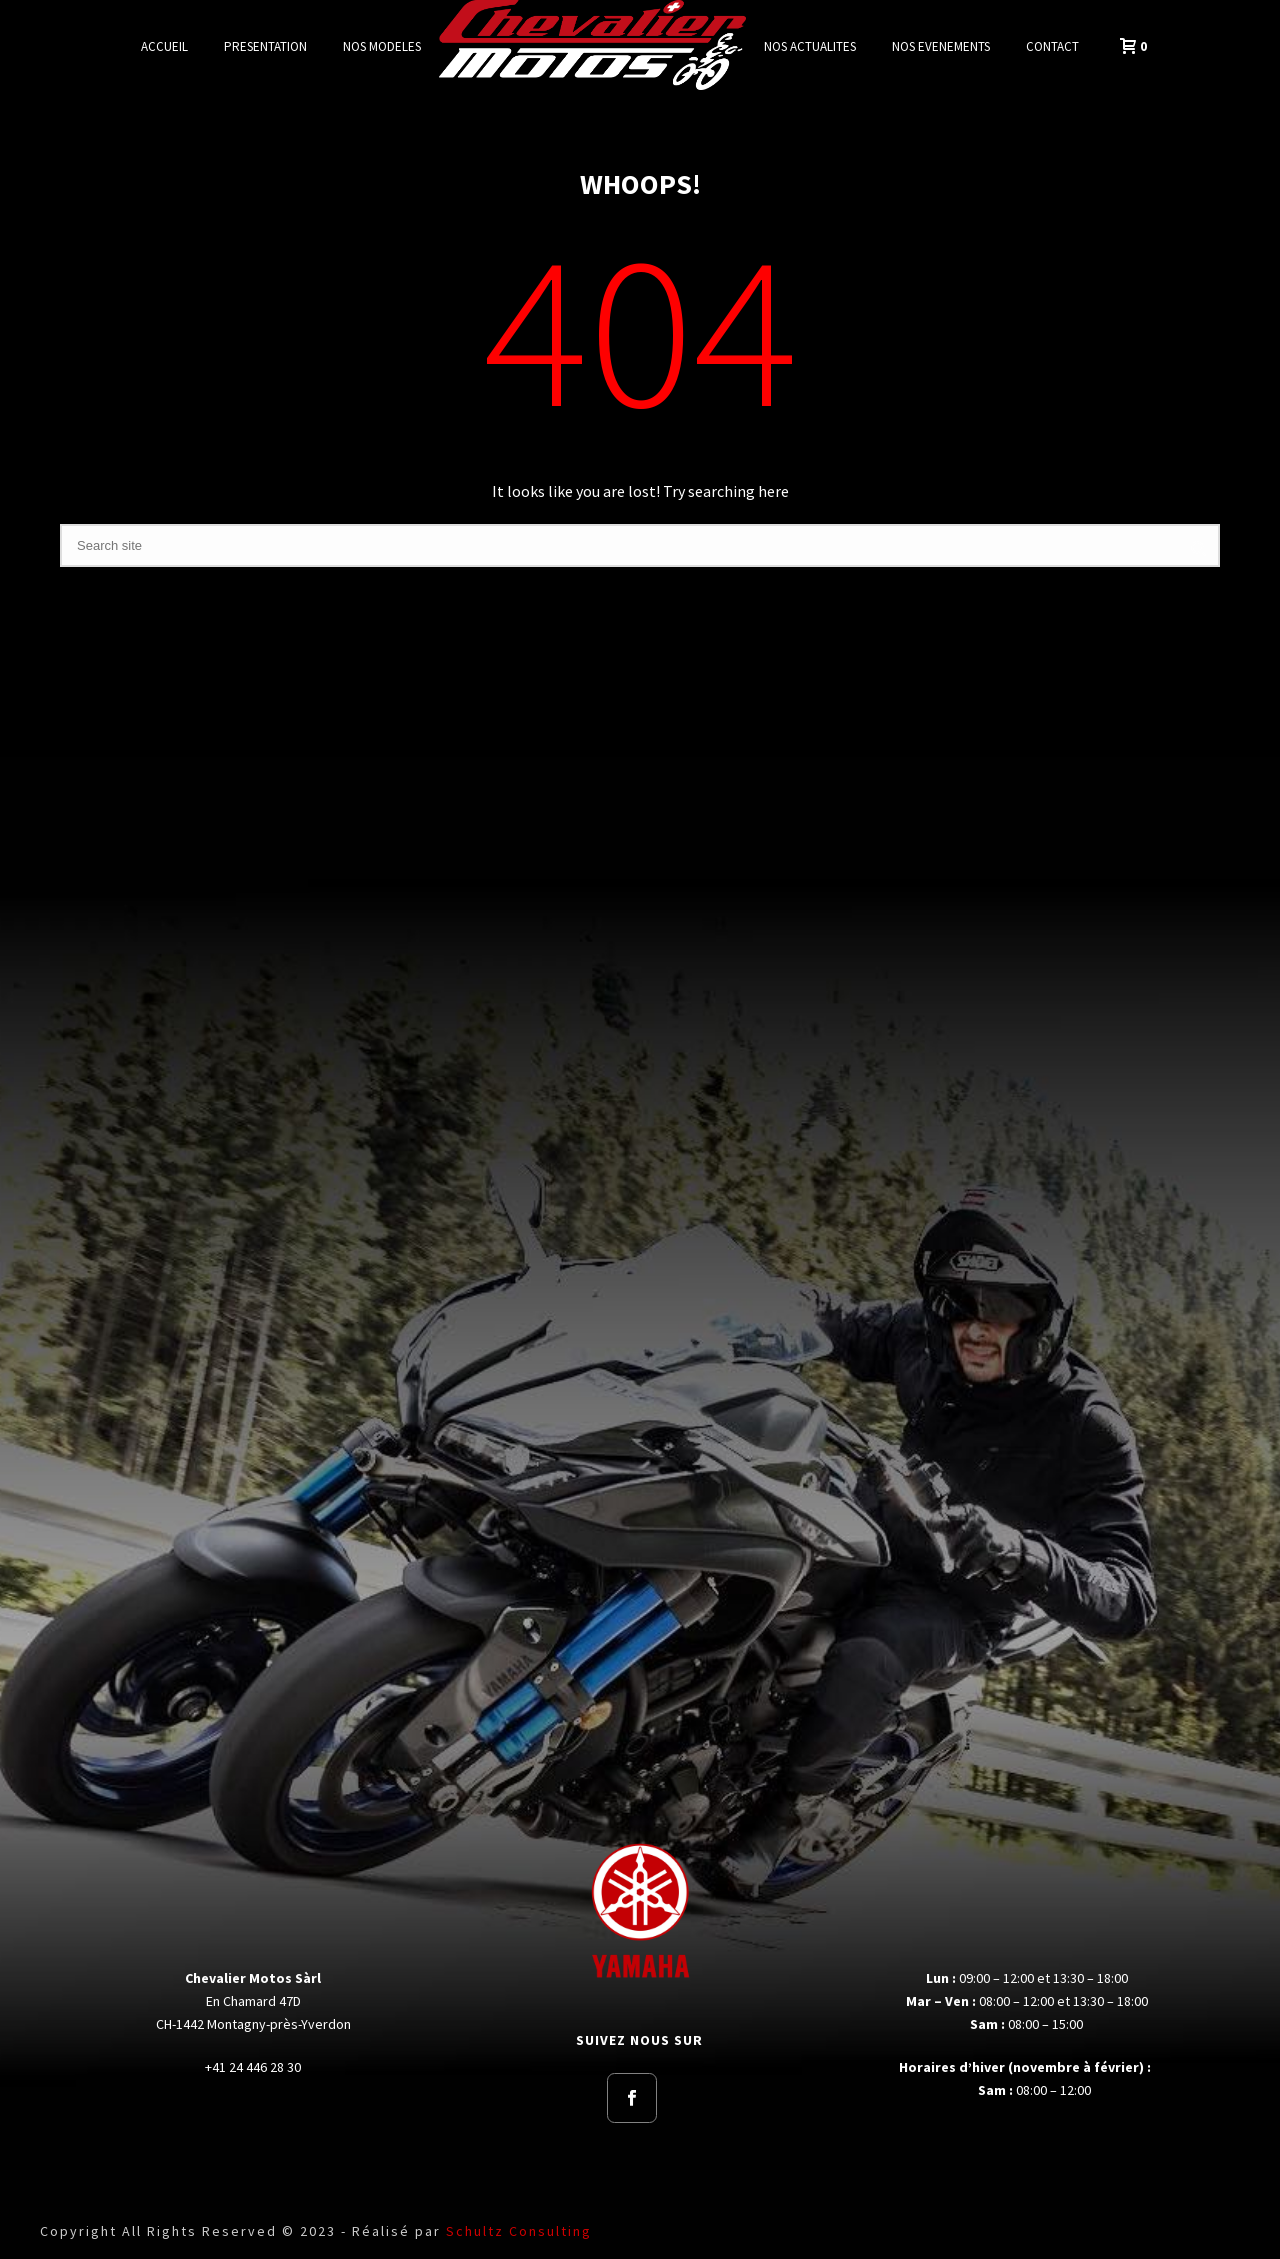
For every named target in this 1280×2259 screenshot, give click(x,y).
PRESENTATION (265, 46)
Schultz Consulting (519, 2231)
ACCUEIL (164, 46)
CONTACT (1052, 46)
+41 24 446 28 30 (253, 2067)
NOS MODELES (382, 46)
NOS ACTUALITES (810, 46)
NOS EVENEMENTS (941, 46)
